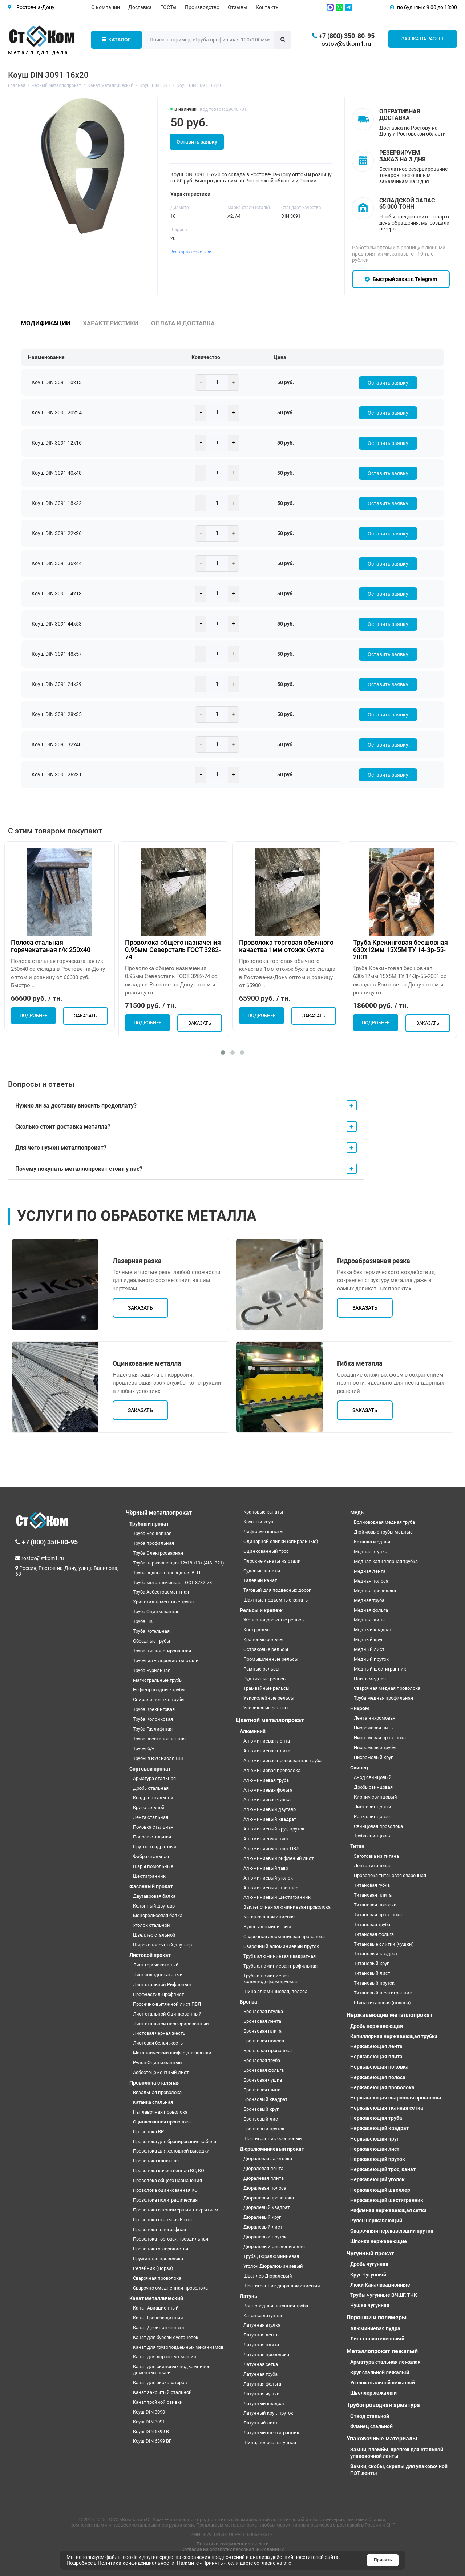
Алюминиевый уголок (268, 1878)
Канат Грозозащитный (158, 2317)
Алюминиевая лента (266, 1741)
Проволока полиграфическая (165, 2200)
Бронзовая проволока (267, 2050)
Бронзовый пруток (263, 2128)
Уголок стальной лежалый (382, 2383)
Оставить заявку (197, 142)
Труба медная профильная (383, 1698)
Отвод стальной (369, 2416)
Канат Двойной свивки (158, 2327)
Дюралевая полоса (264, 2188)
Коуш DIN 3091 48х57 (57, 654)
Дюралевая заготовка (267, 2158)
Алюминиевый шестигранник (277, 1897)
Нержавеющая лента (376, 2046)
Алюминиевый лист (266, 1838)
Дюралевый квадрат (266, 2207)
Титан (357, 1846)
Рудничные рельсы (265, 1678)
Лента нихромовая (374, 1718)
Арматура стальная (154, 1778)
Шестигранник (149, 1876)
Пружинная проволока (158, 2258)
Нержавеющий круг (374, 2139)
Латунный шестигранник (271, 2432)
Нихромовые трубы (375, 1747)
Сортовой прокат (150, 1769)
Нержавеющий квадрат (379, 2128)
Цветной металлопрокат (270, 1720)
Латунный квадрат (264, 2403)
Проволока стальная (154, 2083)
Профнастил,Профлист (158, 1994)
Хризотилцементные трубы (163, 1601)
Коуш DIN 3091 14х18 (57, 593)
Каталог (116, 40)
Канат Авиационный (156, 2308)
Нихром (359, 1708)
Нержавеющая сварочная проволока (395, 2098)
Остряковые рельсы (265, 1649)
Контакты (268, 7)
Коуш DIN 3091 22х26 (57, 533)
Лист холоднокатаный (158, 1974)
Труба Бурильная (151, 1670)
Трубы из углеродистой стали (166, 1660)
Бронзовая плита (262, 2031)
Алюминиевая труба (266, 1780)
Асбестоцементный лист (161, 2072)
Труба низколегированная (162, 1650)
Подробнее (33, 1015)
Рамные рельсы (261, 1669)
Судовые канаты (261, 1571)
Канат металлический (156, 2298)
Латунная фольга (262, 2384)
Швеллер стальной (154, 1935)
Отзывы (237, 7)
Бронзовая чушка (262, 2080)
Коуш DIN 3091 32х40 (57, 744)
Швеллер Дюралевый (267, 2276)
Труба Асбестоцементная (161, 1592)
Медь (357, 1512)
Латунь (248, 2296)
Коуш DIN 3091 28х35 (57, 714)
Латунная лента (261, 2335)
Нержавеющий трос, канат (383, 2169)
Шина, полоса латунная (269, 2442)
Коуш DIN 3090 (149, 2412)
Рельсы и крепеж (261, 1610)
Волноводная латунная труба (275, 2305)
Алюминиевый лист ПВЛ (271, 1848)
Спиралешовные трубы (159, 1699)
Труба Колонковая (153, 1719)
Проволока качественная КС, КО (168, 2170)
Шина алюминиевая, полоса (275, 1991)
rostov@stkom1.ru (345, 43)
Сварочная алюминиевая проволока (284, 1936)
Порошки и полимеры (377, 2317)
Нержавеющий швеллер (380, 2190)
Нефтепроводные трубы (159, 1689)
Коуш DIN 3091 (149, 2421)
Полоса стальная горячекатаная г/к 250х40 (50, 946)
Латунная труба (260, 2374)
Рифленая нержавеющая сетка (388, 2210)
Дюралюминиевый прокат (272, 2149)
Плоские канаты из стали (272, 1561)
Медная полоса (371, 1581)
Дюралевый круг (262, 2217)
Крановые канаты (263, 1512)
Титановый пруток (374, 1983)
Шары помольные (153, 1866)
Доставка (140, 7)
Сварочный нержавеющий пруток (391, 2231)
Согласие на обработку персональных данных (232, 2549)
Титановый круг (371, 1963)
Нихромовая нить (373, 1728)
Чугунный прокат (370, 2253)
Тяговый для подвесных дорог (277, 1590)
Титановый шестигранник (383, 1993)
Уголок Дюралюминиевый (273, 2266)
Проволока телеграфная (159, 2229)
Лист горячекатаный (156, 1965)
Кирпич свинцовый (375, 1797)
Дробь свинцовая (373, 1787)
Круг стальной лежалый (379, 2372)
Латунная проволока (266, 2354)
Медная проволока (375, 1591)
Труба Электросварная (158, 1553)
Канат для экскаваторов (160, 2382)
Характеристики (110, 323)
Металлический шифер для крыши (172, 2052)
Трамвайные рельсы (266, 1688)
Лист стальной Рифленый (162, 1984)
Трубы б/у (143, 1748)
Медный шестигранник (380, 1669)
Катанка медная (372, 1541)
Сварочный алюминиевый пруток (281, 1946)
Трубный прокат (149, 1524)
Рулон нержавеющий (376, 2220)
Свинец (359, 1768)
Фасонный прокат (151, 1886)
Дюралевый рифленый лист (275, 2246)
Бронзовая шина (261, 2090)
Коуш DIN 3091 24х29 (57, 684)
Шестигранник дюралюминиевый (281, 2285)
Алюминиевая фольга (267, 1790)
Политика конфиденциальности (233, 2544)
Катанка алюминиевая (269, 1917)
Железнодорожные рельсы (274, 1620)
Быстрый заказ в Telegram (401, 279)
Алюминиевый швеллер (270, 1887)
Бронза (248, 2002)
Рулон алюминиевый (267, 1926)
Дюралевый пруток (265, 2236)
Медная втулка (370, 1551)
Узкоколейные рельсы (268, 1698)
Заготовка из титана (376, 1856)
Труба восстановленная (159, 1738)
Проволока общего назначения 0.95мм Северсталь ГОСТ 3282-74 (173, 950)
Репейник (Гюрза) (153, 2268)
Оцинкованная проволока (162, 2122)
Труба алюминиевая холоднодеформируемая (270, 1979)
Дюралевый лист (262, 2227)
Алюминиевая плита (266, 1750)
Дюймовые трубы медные (383, 1532)
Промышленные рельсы (270, 1659)
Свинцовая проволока (378, 1826)
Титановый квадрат (375, 1953)
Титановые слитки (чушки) (384, 1944)
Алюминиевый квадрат (269, 1819)
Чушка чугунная (369, 2305)
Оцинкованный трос (266, 1551)
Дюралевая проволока (268, 2198)
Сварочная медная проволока (387, 1688)
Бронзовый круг (261, 2109)
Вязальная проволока (157, 2092)
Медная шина (369, 1620)
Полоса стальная (152, 1837)
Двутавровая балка (154, 1896)
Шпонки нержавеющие (378, 2241)
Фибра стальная (151, 1856)
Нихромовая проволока (380, 1737)
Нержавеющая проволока (382, 2087)
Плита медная (370, 1678)
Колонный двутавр (154, 1906)
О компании (105, 7)
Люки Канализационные (380, 2285)
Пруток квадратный (155, 1846)
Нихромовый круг (373, 1757)
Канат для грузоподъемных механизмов (178, 2347)
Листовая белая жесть (158, 2043)
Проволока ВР (148, 2131)
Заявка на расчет (422, 38)
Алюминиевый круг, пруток (273, 1829)
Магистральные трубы (158, 1680)
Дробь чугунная (369, 2264)
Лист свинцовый (372, 1806)
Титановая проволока (378, 1914)
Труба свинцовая (372, 1835)
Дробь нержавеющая (376, 2026)
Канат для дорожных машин (165, 2356)
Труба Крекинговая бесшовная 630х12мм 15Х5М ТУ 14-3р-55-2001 (400, 950)
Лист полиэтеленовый (377, 2339)
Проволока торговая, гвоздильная (170, 2239)
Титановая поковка (375, 1905)
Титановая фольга (374, 1934)
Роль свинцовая (372, 1816)
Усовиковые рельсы (265, 1708)
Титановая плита (373, 1895)
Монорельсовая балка (157, 1915)
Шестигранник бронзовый (272, 2138)
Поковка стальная (153, 1827)
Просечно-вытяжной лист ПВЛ (167, 2004)
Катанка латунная (263, 2315)
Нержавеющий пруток (377, 2159)
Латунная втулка (261, 2325)
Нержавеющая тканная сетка (386, 2108)
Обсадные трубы (151, 1641)
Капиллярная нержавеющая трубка (394, 2036)
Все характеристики (190, 251)
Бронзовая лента (262, 2021)
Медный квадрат (373, 1629)
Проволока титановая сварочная (390, 1875)
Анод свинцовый (373, 1777)
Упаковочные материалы (382, 2438)
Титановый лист (372, 1973)
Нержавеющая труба (376, 2118)
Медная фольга (371, 1610)
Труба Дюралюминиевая (271, 2256)
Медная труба (369, 1600)
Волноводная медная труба (384, 1522)
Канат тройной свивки (158, 2402)
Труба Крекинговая (154, 1709)
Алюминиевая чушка (267, 1799)
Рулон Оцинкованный (157, 2062)
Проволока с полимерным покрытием (175, 2210)
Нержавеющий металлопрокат (390, 2015)
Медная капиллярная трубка (386, 1561)
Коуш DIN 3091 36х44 (57, 563)
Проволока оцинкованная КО (165, 2190)
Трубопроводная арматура (383, 2405)
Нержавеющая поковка (379, 2067)
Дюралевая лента (263, 2168)
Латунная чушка (261, 2393)
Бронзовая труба (261, 2060)
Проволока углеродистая (160, 2248)
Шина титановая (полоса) (382, 2002)
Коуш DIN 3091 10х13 (57, 382)
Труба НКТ (144, 1621)
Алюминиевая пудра (375, 2328)
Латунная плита (261, 2344)
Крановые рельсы (263, 1639)
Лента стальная (150, 1817)
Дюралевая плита (263, 2178)
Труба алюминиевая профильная (280, 1966)
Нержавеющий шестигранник (386, 2200)
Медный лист (369, 1649)
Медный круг (368, 1639)
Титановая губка (372, 1885)
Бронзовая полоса (263, 2040)
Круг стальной (149, 1807)
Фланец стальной (371, 2426)
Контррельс (256, 1629)
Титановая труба (372, 1924)
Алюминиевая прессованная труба (282, 1760)
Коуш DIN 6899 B (151, 2431)
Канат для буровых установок (165, 2337)
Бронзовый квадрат (265, 2099)
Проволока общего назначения (167, 2180)
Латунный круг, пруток (268, 2413)
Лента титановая (372, 1865)
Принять (383, 2560)
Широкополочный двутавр (162, 1945)
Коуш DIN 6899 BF (152, 2441)
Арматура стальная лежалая (385, 2362)
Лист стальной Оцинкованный (167, 2014)
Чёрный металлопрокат (159, 1512)
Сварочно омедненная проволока (170, 2288)
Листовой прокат (150, 1955)
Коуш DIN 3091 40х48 (57, 473)
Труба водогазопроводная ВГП (166, 1572)
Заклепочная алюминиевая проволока (287, 1907)
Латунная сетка (260, 2364)
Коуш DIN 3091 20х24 (57, 412)
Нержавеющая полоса (377, 2077)
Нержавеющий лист (374, 2149)
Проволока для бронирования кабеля (174, 2141)
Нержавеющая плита (376, 2056)
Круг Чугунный (368, 2275)
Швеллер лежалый (373, 2393)
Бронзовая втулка (263, 2011)
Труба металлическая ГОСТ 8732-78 (172, 1582)
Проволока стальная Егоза (162, 2219)
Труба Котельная (151, 1631)
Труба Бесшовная (152, 1533)
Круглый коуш (259, 1521)
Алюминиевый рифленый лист (278, 1858)
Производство (202, 7)
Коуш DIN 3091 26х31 (57, 774)
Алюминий (253, 1731)
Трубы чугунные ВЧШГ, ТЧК (383, 2295)
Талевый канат (260, 1580)
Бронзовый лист (261, 2119)
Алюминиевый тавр (265, 1868)
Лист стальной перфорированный (171, 2023)
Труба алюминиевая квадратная (279, 1956)
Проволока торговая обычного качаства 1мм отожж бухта (286, 946)
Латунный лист (260, 2423)
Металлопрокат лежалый (382, 2351)
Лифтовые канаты (263, 1531)
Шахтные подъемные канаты (276, 1600)
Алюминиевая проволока (271, 1770)
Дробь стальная (151, 1788)
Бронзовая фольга (263, 2070)
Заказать (85, 1016)
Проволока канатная (156, 2160)
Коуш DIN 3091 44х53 (57, 624)
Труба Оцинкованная (156, 1611)
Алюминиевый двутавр (269, 1809)
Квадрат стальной (153, 1797)
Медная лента (369, 1571)
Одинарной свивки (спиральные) (280, 1541)
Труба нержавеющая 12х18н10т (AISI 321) (178, 1563)
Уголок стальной (151, 1925)
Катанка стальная (153, 2102)
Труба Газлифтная (153, 1729)
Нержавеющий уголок (377, 2179)
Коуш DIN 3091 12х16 (57, 443)
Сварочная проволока (157, 2278)
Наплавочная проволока (160, 2112)
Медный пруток (371, 1659)
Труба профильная (153, 1543)
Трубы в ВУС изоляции (158, 1758)
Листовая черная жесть (159, 2033)
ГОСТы (168, 7)
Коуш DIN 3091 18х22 (57, 503)
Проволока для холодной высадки (171, 2151)
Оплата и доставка (183, 323)
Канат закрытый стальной (162, 2392)
